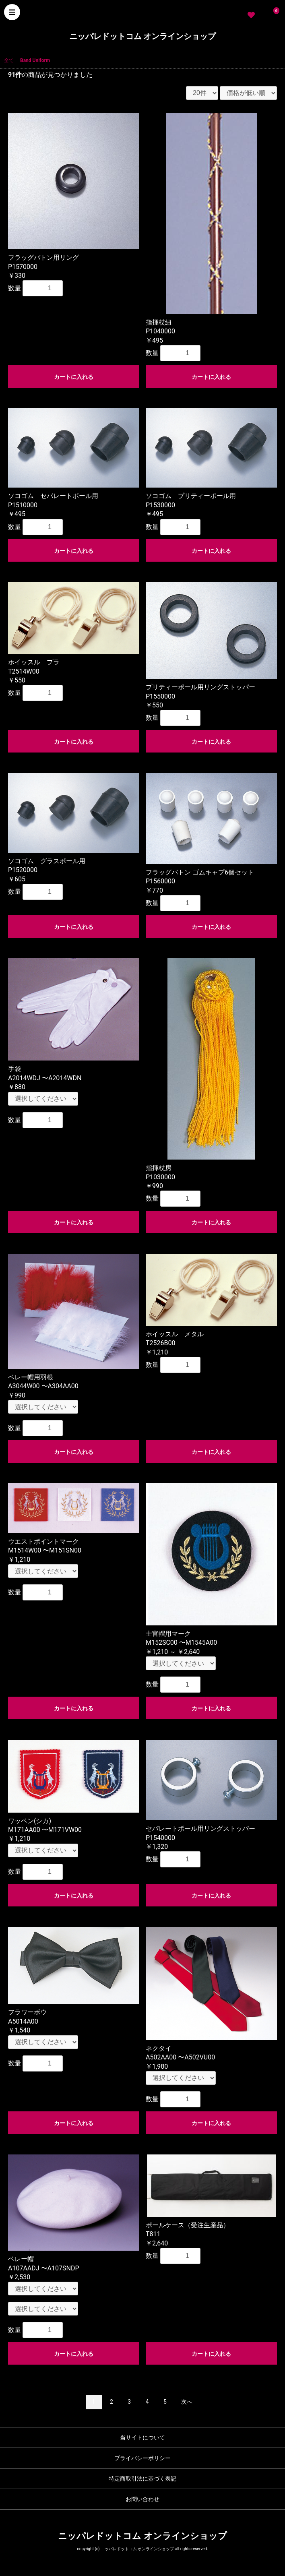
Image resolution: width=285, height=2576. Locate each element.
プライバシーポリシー (142, 2458)
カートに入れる (73, 377)
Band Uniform (35, 60)
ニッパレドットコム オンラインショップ (142, 36)
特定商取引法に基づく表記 (142, 2478)
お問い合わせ (142, 2499)
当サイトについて (142, 2437)
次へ (186, 2401)
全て (9, 60)
